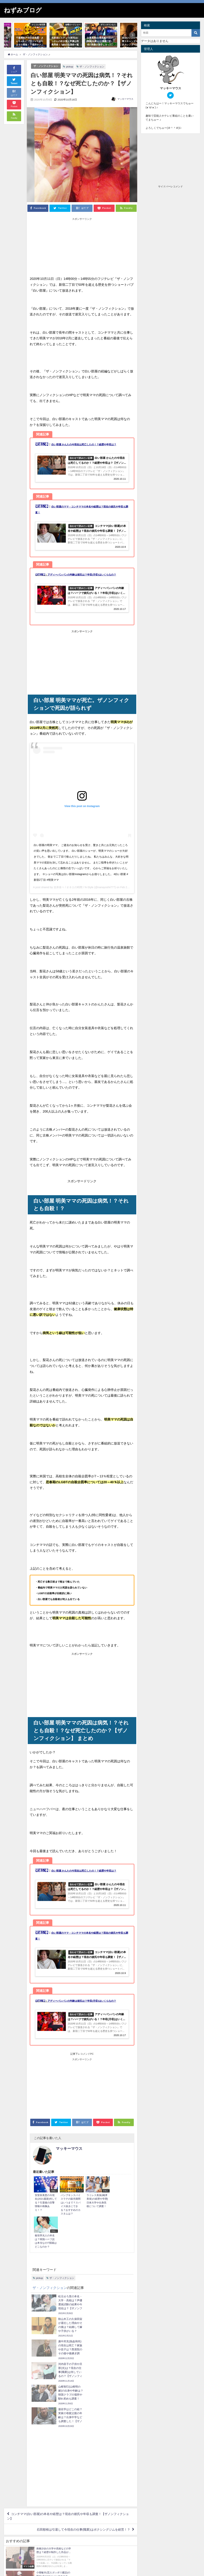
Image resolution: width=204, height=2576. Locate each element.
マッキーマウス (125, 99)
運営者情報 (28, 2571)
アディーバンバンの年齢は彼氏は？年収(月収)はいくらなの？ (82, 577)
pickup (69, 66)
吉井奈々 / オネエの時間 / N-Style (73, 891)
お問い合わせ (81, 2571)
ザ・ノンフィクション (45, 66)
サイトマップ (12, 2571)
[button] (9, 35)
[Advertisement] (82, 247)
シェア (14, 69)
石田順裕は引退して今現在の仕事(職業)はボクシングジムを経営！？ (83, 2437)
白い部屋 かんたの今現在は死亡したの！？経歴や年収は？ (83, 444)
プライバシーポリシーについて (54, 2571)
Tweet (14, 81)
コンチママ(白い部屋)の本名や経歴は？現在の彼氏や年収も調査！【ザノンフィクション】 (68, 2424)
